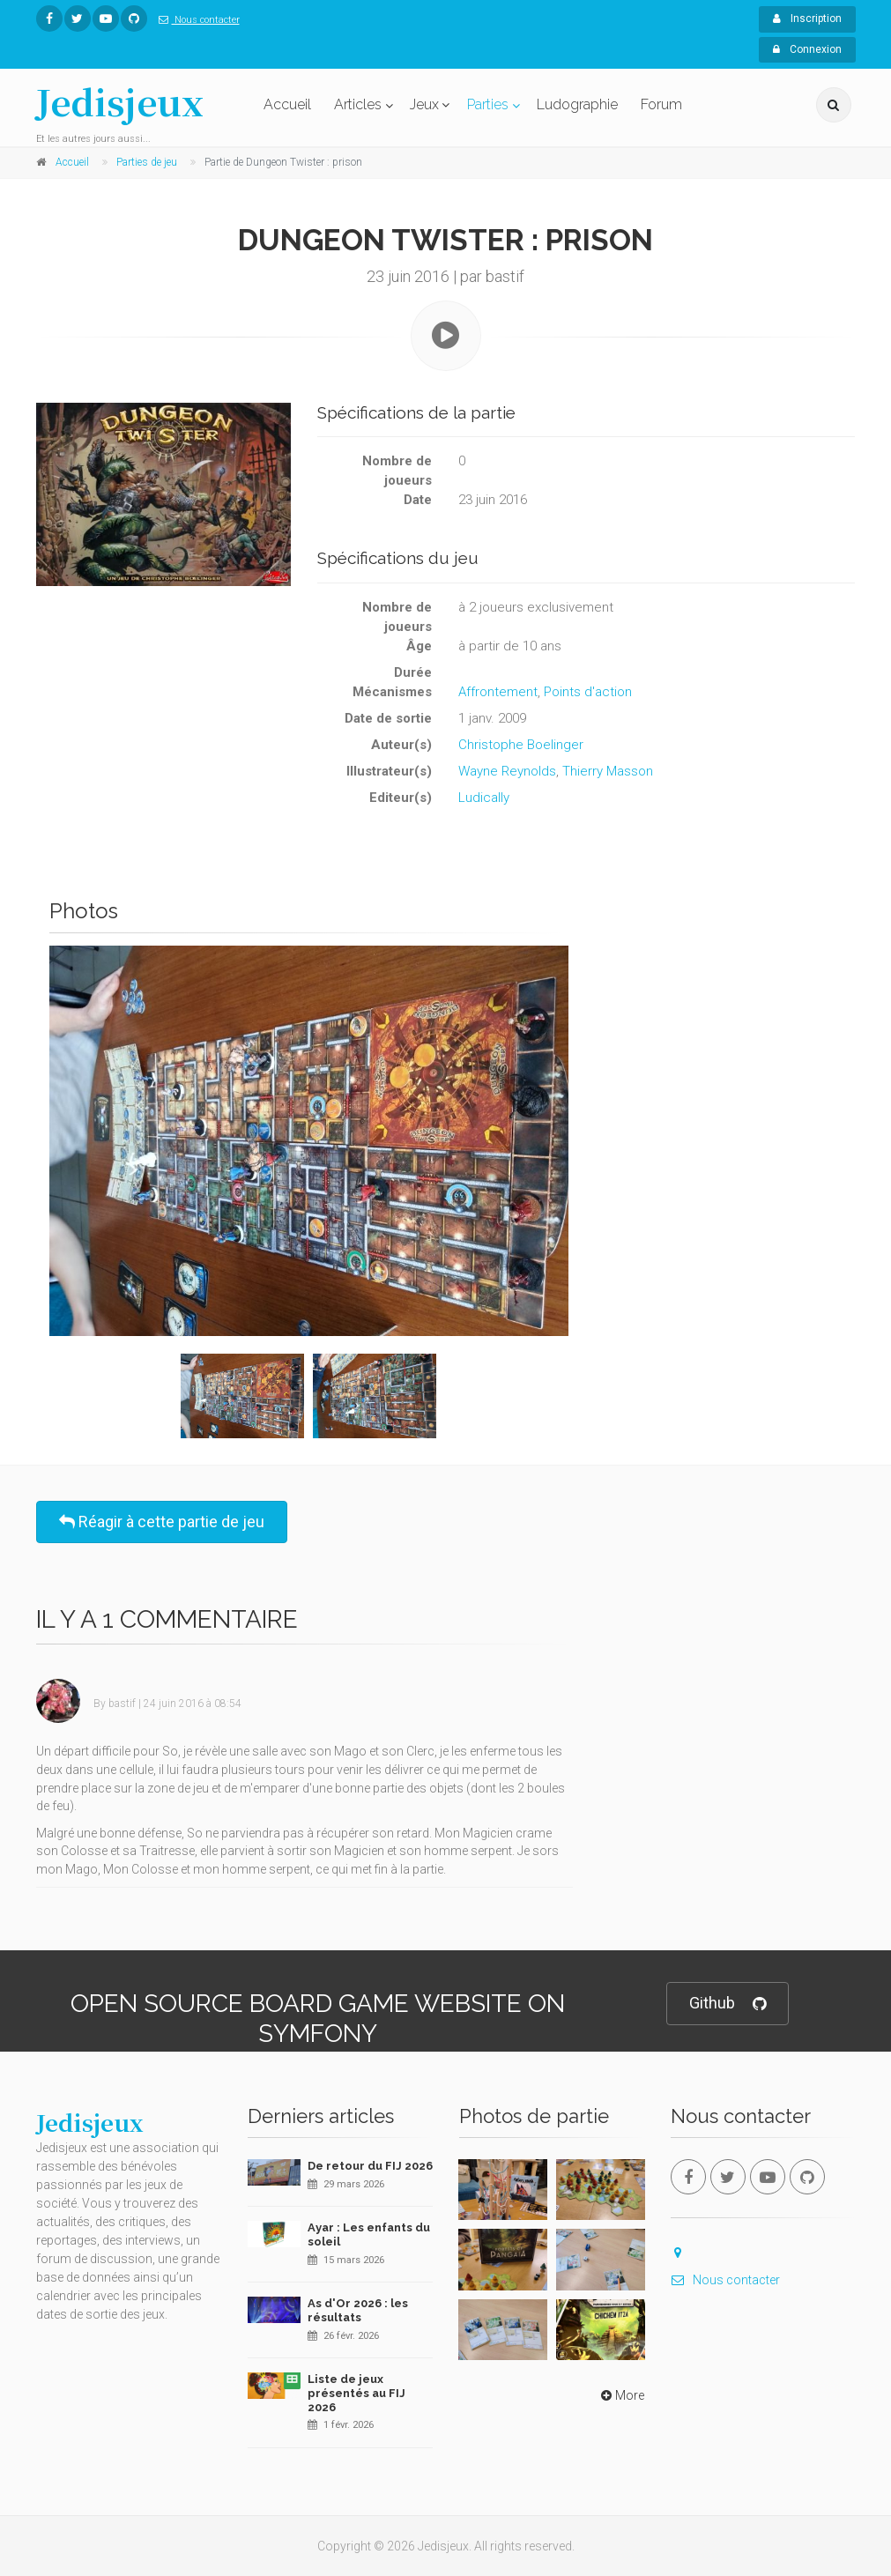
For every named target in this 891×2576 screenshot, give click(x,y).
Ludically (483, 797)
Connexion (807, 49)
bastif (122, 1703)
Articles (358, 104)
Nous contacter (196, 20)
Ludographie (577, 104)
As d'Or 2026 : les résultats (358, 2310)
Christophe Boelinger (520, 745)
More (621, 2395)
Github (727, 2003)
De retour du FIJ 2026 (370, 2165)
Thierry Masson (607, 771)
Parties (488, 104)
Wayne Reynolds (507, 771)
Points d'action (588, 692)
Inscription (807, 18)
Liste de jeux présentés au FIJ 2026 (356, 2392)
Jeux (424, 104)
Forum (661, 104)
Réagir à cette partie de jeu (161, 1521)
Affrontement (498, 692)
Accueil (287, 104)
